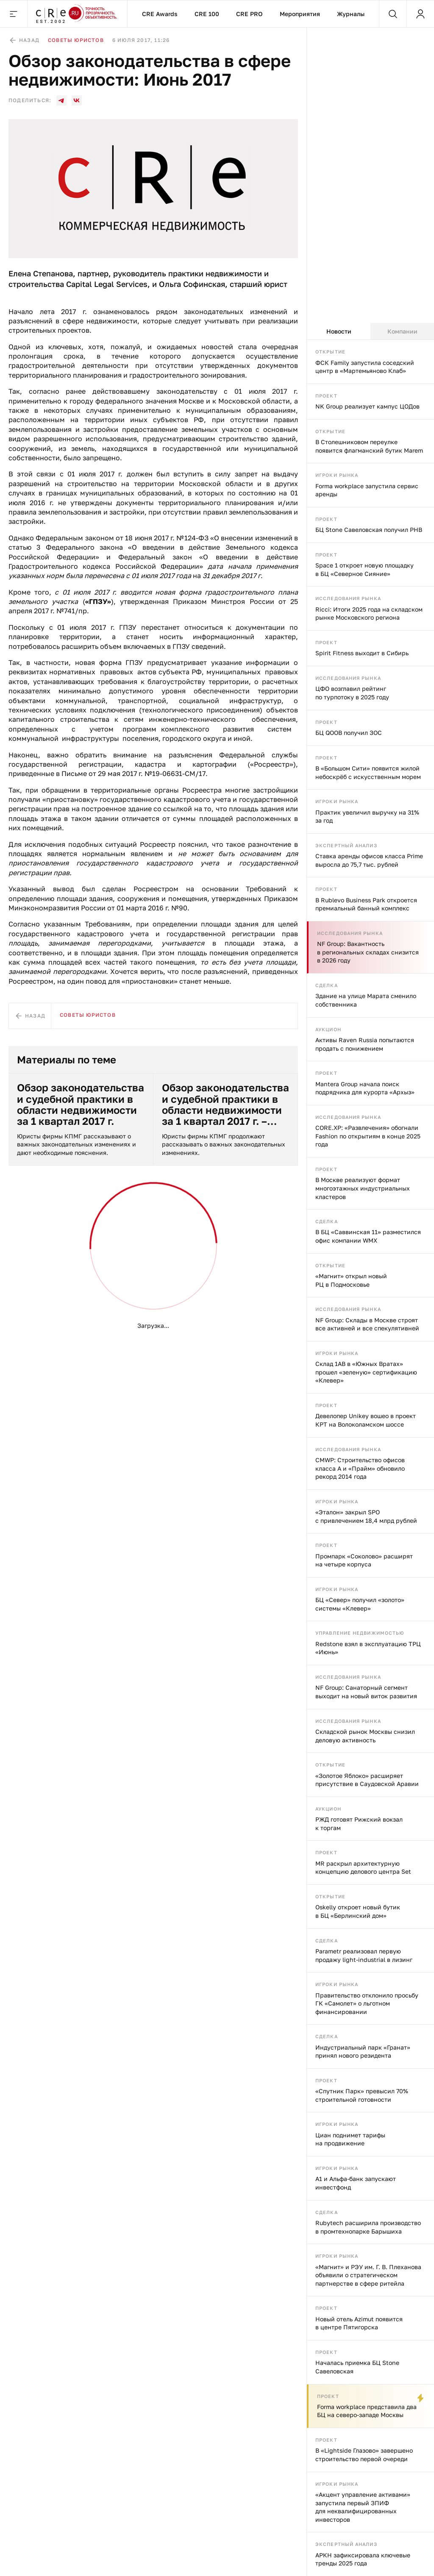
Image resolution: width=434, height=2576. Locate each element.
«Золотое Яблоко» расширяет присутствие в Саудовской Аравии (367, 1780)
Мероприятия (300, 13)
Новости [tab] (338, 331)
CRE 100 (207, 13)
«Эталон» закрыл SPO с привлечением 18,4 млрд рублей (366, 1516)
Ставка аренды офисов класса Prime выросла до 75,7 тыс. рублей (369, 860)
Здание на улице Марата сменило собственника (365, 1000)
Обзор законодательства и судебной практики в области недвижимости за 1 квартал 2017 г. (80, 1104)
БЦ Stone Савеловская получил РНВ (368, 529)
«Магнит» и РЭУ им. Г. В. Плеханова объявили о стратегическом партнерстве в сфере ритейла (368, 2275)
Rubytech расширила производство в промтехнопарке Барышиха (368, 2227)
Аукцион (328, 1029)
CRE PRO (249, 13)
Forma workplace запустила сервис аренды (366, 490)
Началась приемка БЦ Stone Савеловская (357, 2367)
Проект (326, 395)
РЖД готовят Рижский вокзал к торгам (359, 1823)
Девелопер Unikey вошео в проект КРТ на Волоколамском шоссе (365, 1420)
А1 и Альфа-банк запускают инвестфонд (355, 2183)
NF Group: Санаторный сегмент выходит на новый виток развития (366, 1692)
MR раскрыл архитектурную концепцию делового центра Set (363, 1867)
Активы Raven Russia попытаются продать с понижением (364, 1044)
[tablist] (370, 331)
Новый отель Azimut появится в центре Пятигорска (359, 2323)
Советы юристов (76, 40)
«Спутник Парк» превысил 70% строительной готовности (361, 2095)
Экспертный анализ (346, 845)
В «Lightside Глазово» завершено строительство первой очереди (364, 2454)
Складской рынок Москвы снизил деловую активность (365, 1736)
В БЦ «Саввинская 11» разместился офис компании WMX (368, 1236)
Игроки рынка (336, 475)
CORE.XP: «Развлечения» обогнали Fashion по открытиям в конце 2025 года (367, 1136)
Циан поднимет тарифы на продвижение (350, 2139)
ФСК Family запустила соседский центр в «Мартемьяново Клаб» (364, 367)
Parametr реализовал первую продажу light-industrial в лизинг (363, 1955)
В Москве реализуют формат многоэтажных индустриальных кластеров (362, 1188)
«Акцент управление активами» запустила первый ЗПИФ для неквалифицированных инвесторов (362, 2507)
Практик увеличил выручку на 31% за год (367, 816)
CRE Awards (160, 13)
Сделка (326, 985)
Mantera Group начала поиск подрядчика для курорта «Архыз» (365, 1088)
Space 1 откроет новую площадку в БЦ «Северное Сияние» (364, 569)
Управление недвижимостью (359, 1633)
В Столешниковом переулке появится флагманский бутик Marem (369, 446)
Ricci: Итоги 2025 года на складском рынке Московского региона (369, 613)
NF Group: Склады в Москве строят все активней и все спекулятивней (367, 1324)
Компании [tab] (402, 331)
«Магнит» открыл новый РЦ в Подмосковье (351, 1280)
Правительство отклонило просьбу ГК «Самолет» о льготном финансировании (366, 2003)
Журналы (350, 13)
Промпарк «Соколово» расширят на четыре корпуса (364, 1560)
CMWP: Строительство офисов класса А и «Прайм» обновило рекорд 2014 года (360, 1468)
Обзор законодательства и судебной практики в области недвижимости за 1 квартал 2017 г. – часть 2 (225, 1104)
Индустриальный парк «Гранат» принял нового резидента (362, 2051)
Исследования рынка (348, 598)
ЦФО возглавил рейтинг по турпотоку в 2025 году (352, 693)
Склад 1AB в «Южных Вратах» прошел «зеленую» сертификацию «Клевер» (366, 1372)
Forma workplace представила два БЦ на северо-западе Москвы (367, 2411)
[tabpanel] (370, 1458)
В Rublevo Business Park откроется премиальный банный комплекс (366, 904)
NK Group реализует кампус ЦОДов (367, 406)
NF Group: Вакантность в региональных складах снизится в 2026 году (368, 952)
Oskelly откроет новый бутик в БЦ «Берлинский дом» (357, 1911)
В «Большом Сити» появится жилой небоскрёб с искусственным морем (368, 772)
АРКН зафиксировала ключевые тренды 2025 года (362, 2559)
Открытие (330, 351)
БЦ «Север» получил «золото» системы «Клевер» (359, 1604)
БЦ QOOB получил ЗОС (348, 732)
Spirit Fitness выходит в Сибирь (362, 653)
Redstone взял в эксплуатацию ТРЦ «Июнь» (368, 1648)
